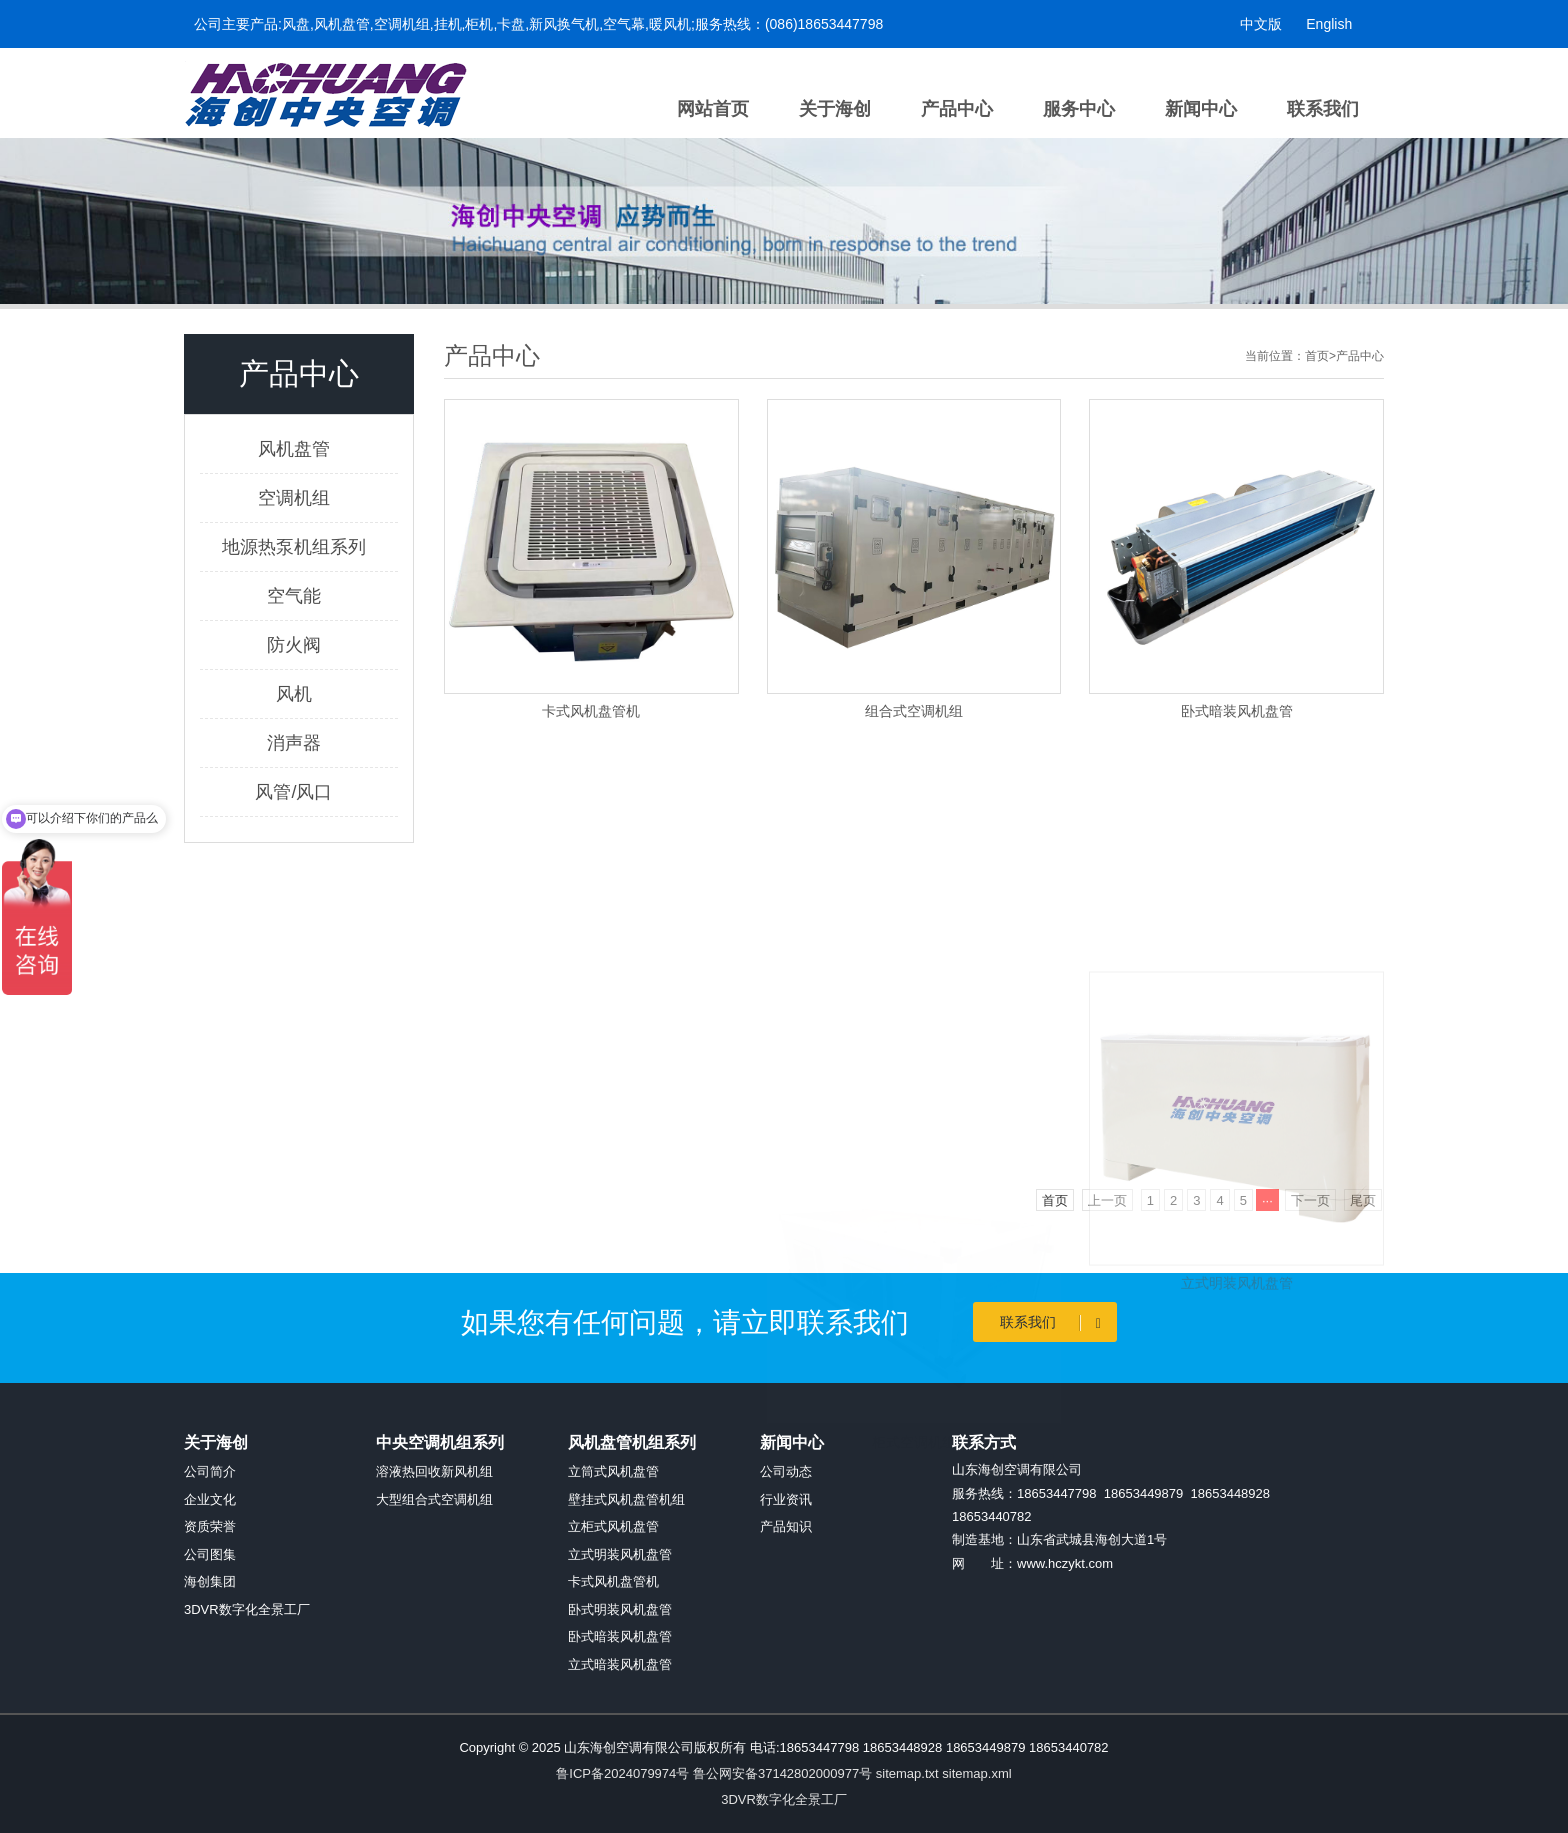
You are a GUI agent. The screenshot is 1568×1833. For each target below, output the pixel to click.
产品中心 (957, 109)
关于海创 (835, 109)
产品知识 (786, 1526)
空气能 (294, 596)
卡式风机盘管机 (591, 711)
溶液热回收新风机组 (434, 1471)
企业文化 (210, 1499)
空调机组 (294, 498)
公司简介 (210, 1471)
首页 (1317, 356)
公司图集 (210, 1554)
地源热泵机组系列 (294, 547)
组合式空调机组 (914, 711)
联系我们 (1323, 109)
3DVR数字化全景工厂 (247, 1609)
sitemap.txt (907, 1773)
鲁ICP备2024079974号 (622, 1773)
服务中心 (1079, 109)
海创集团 (210, 1581)
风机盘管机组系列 (632, 1442)
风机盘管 (294, 449)
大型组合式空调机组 (434, 1499)
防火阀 (294, 645)
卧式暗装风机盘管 (1237, 711)
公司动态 (786, 1471)
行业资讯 (786, 1499)
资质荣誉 (210, 1526)
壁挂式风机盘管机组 (626, 1499)
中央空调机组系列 (440, 1442)
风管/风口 (293, 792)
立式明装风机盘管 (1237, 1410)
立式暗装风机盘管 (620, 1664)
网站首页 (713, 109)
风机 (294, 694)
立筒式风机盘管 (613, 1471)
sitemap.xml (976, 1773)
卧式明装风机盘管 (620, 1609)
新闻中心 (1201, 109)
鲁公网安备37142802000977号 (782, 1773)
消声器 (294, 743)
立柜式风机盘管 (613, 1526)
